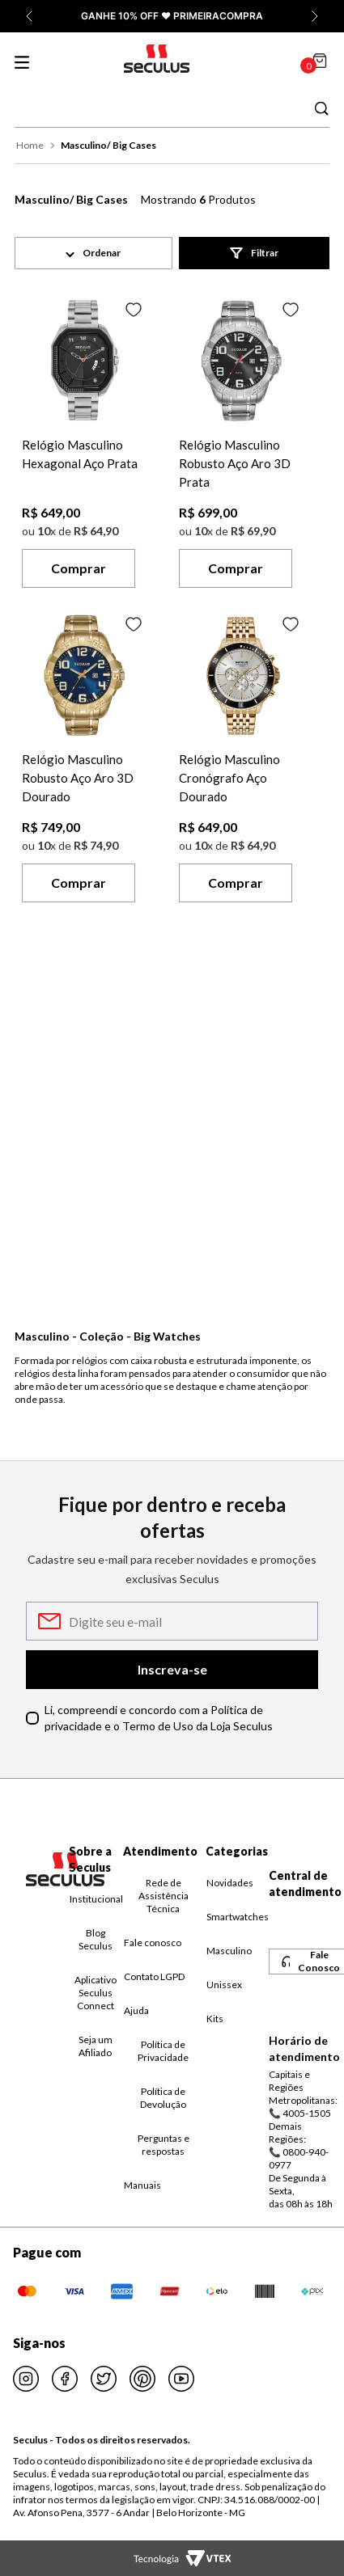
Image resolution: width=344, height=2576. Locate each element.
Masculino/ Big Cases (108, 145)
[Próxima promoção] (315, 16)
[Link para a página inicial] (31, 145)
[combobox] (172, 108)
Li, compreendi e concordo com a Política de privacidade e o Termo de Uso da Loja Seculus (159, 1718)
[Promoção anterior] (29, 16)
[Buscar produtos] (321, 108)
